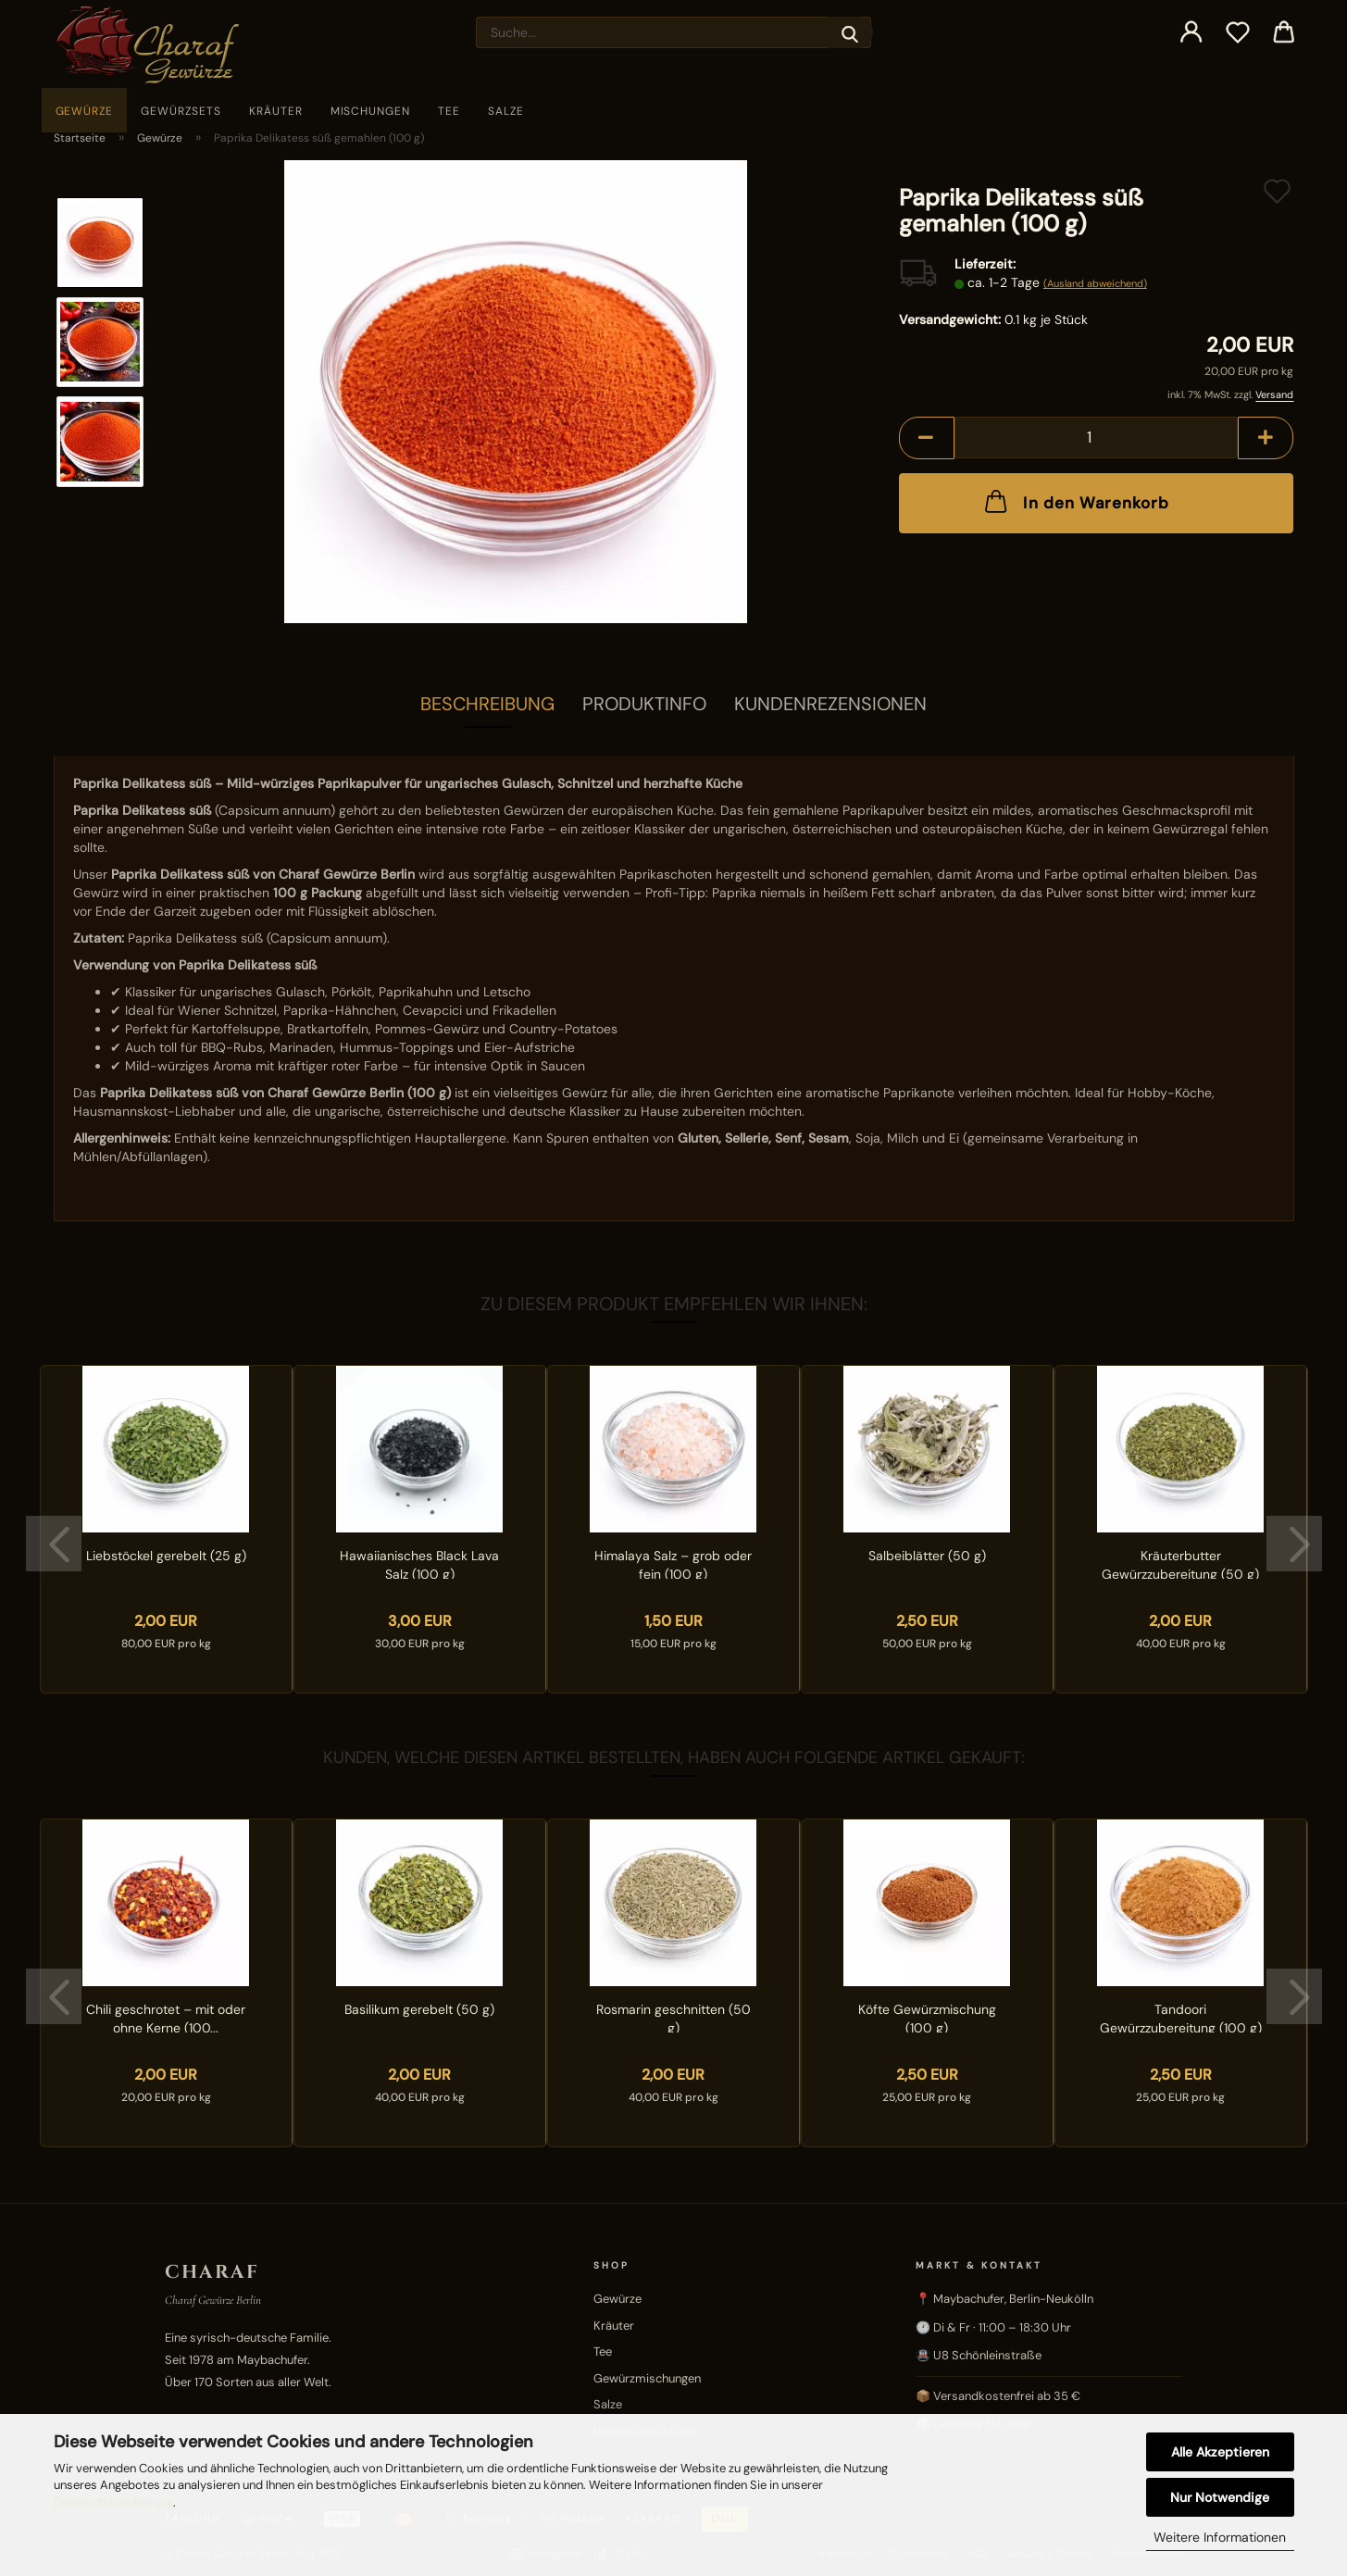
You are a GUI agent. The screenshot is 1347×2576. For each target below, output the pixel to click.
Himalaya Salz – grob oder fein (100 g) (673, 1563)
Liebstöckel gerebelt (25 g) (166, 1555)
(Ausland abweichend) (1095, 283)
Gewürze (85, 111)
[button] (1191, 32)
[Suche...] (850, 32)
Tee (449, 111)
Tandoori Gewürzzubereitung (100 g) (1181, 2016)
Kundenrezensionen (830, 704)
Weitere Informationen (1220, 2537)
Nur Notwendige (1219, 2497)
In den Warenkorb (1074, 501)
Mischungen (371, 111)
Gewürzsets (181, 111)
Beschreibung (487, 704)
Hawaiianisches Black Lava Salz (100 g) (419, 1563)
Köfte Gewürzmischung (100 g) (927, 2016)
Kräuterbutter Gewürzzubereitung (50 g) (1180, 1563)
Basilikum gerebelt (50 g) (419, 2009)
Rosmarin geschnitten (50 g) (673, 2016)
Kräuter (276, 111)
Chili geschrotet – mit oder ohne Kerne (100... (165, 2016)
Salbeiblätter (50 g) (927, 1555)
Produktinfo (644, 704)
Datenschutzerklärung (113, 2502)
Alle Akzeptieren (1220, 2452)
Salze (506, 111)
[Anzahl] (1096, 437)
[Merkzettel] (1238, 32)
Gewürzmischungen (647, 2378)
